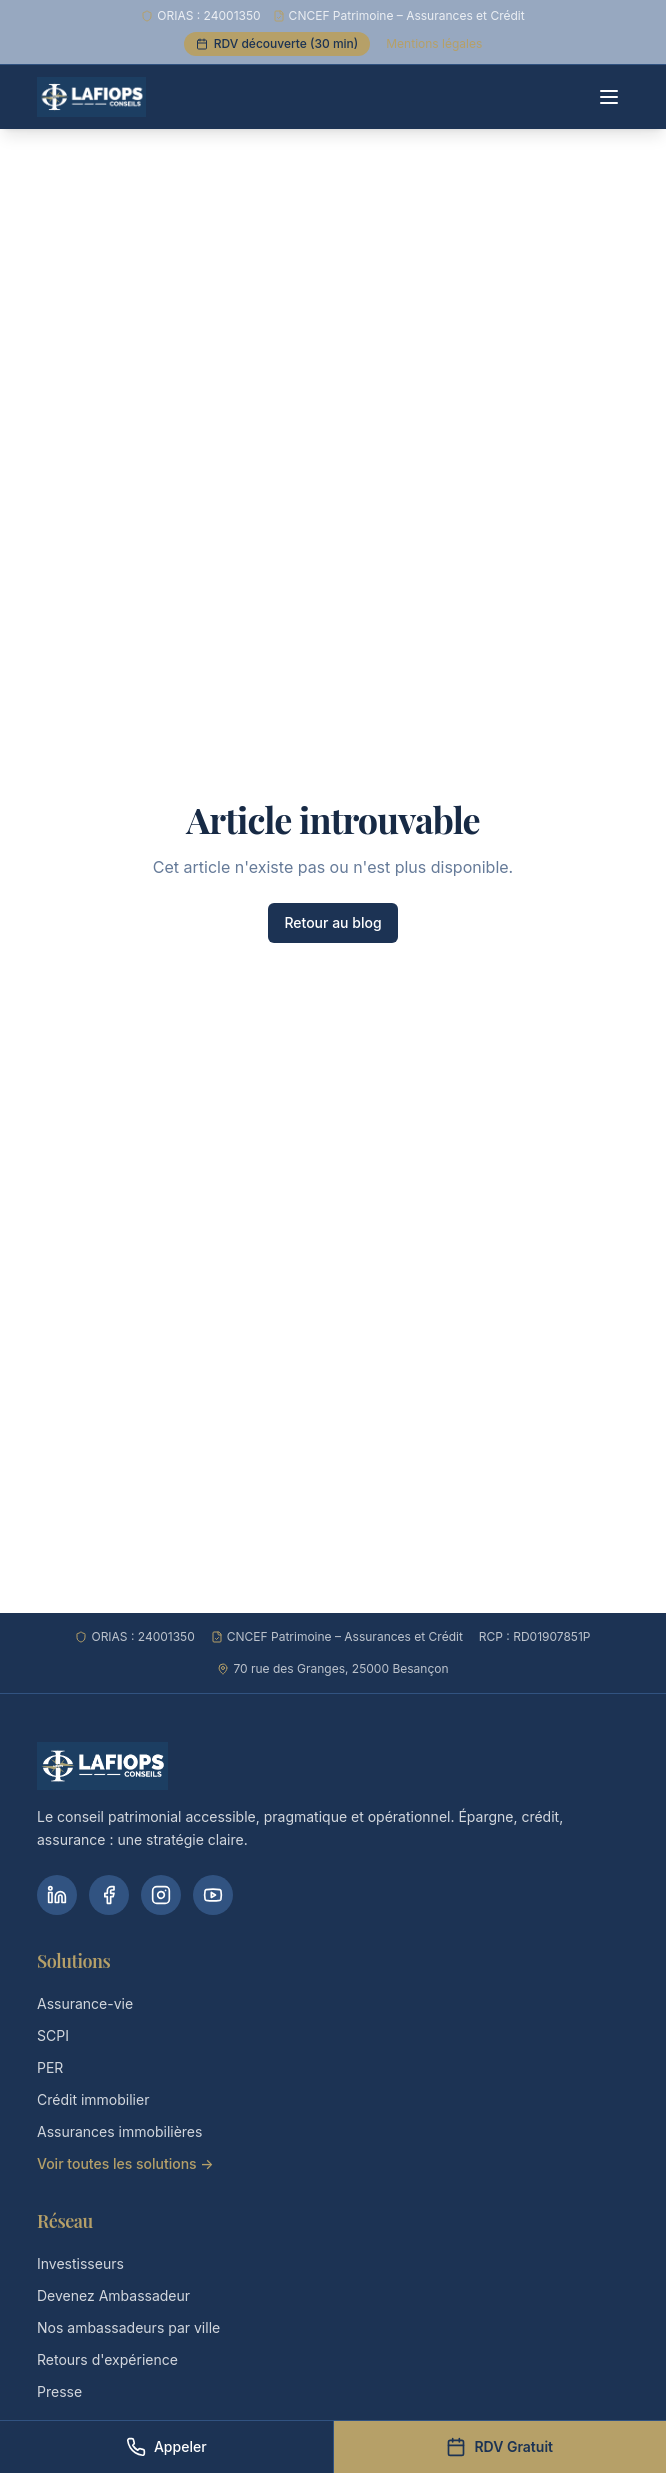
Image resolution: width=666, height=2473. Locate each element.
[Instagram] (161, 1895)
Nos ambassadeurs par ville (128, 2327)
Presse (59, 2391)
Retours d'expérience (107, 2359)
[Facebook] (109, 1895)
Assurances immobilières (119, 2131)
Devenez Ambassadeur (113, 2295)
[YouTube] (213, 1895)
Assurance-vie (85, 2003)
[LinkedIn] (57, 1895)
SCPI (53, 2035)
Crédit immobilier (93, 2099)
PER (50, 2067)
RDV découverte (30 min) (277, 43)
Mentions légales (434, 43)
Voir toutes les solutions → (125, 2163)
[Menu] (609, 97)
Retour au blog (332, 922)
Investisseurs (80, 2263)
